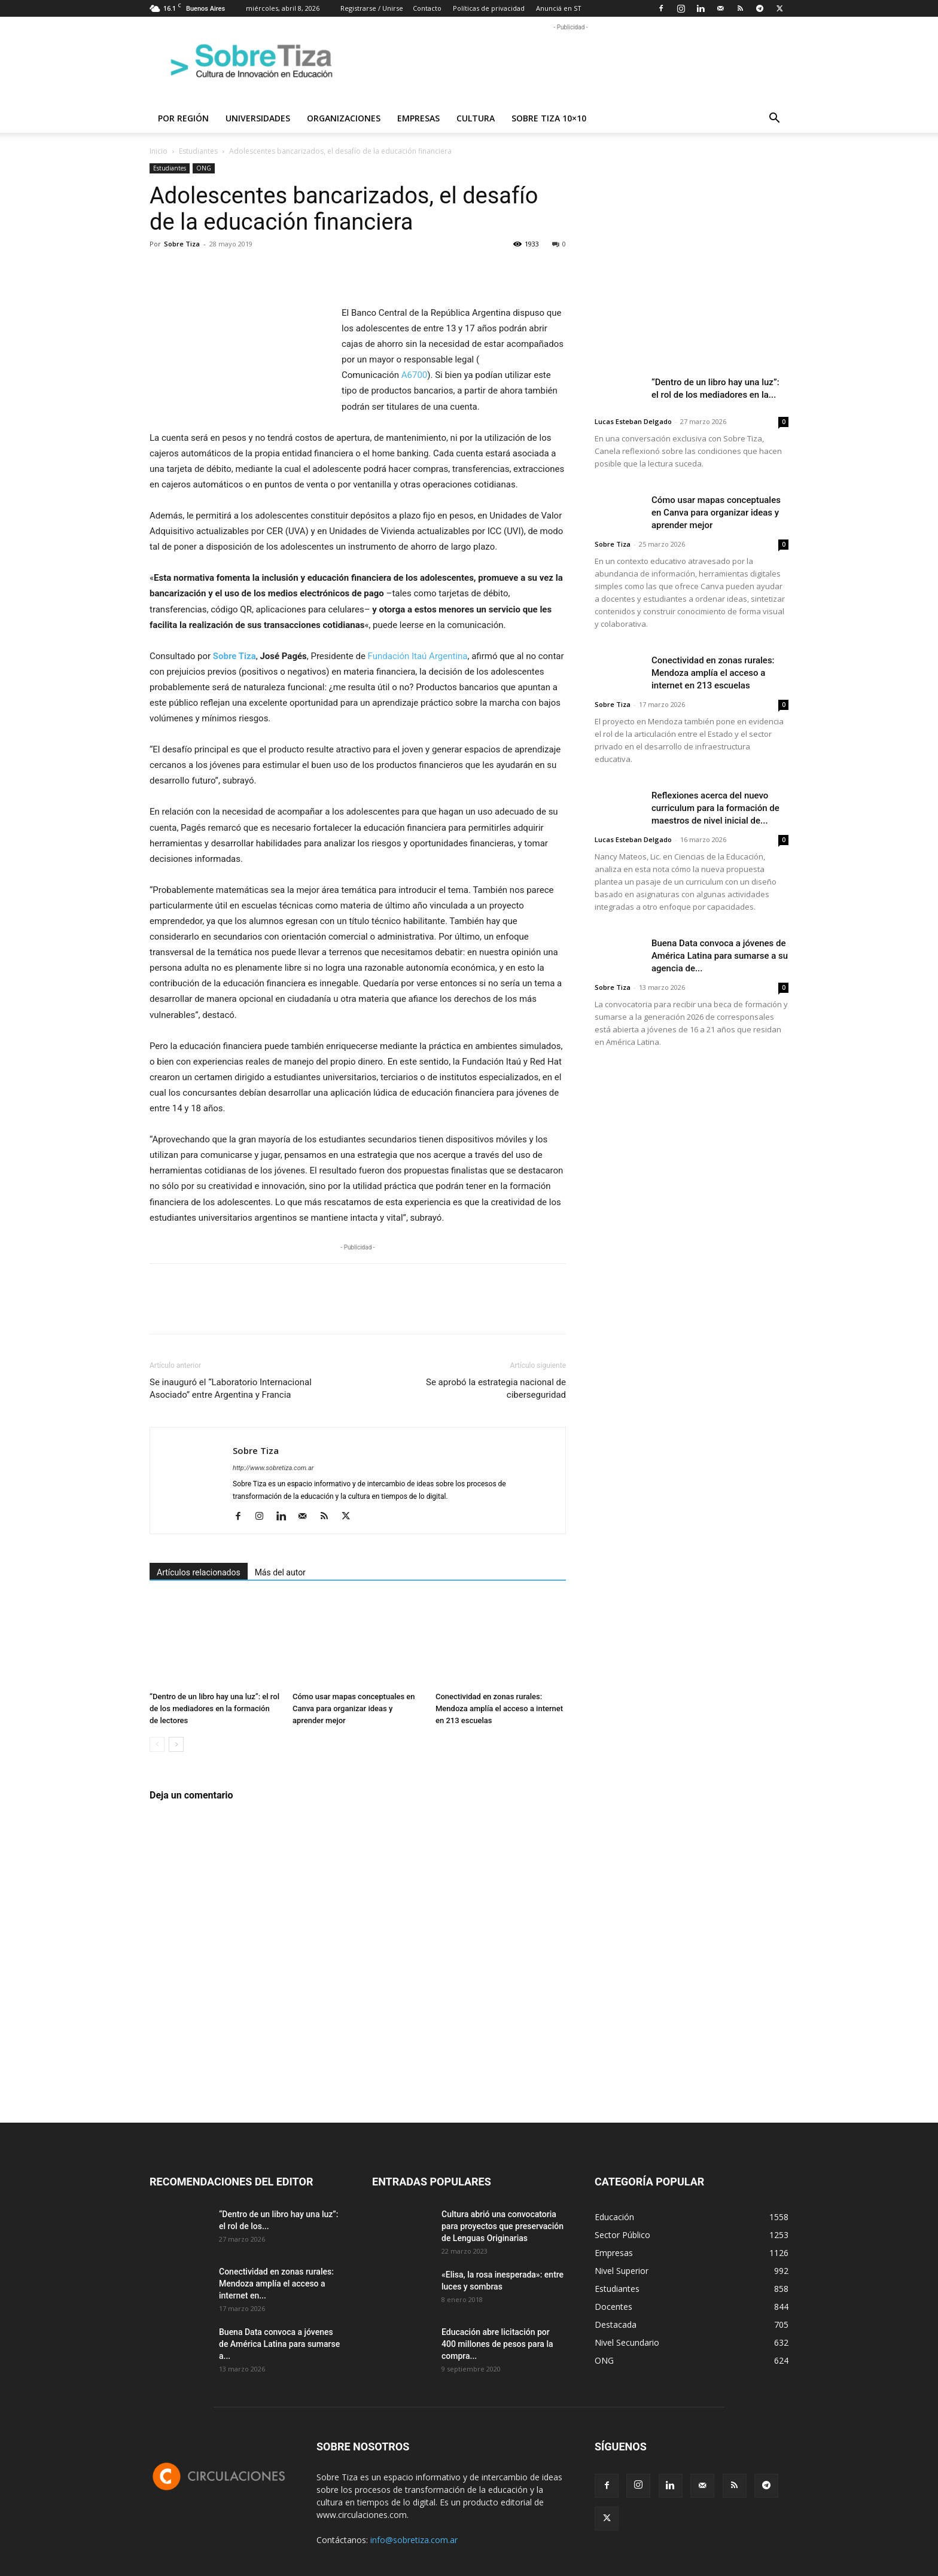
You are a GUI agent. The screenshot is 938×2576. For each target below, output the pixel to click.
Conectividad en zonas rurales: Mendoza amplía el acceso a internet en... (276, 2283)
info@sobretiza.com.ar (414, 2539)
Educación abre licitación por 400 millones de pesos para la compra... (497, 2344)
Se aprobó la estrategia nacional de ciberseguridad (496, 1388)
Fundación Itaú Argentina (418, 656)
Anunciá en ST (558, 8)
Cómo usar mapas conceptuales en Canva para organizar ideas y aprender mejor (354, 1708)
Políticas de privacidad (489, 8)
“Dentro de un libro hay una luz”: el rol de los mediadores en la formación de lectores (214, 1708)
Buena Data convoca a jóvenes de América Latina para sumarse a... (279, 2344)
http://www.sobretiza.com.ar (273, 1468)
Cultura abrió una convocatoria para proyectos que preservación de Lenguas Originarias (502, 2226)
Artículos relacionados (198, 1572)
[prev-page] (157, 1744)
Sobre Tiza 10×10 (548, 118)
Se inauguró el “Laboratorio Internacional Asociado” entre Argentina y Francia (231, 1388)
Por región (183, 118)
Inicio (159, 151)
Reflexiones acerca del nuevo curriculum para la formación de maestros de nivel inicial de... (715, 808)
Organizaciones (343, 118)
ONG (203, 168)
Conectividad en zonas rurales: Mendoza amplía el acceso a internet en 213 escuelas (499, 1708)
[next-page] (176, 1744)
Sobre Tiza (182, 243)
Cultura (475, 118)
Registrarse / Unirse (371, 8)
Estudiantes (198, 151)
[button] (774, 119)
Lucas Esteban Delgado (633, 421)
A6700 (414, 375)
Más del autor (280, 1572)
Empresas (418, 118)
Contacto (427, 8)
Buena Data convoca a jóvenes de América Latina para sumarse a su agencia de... (719, 956)
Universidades (258, 118)
